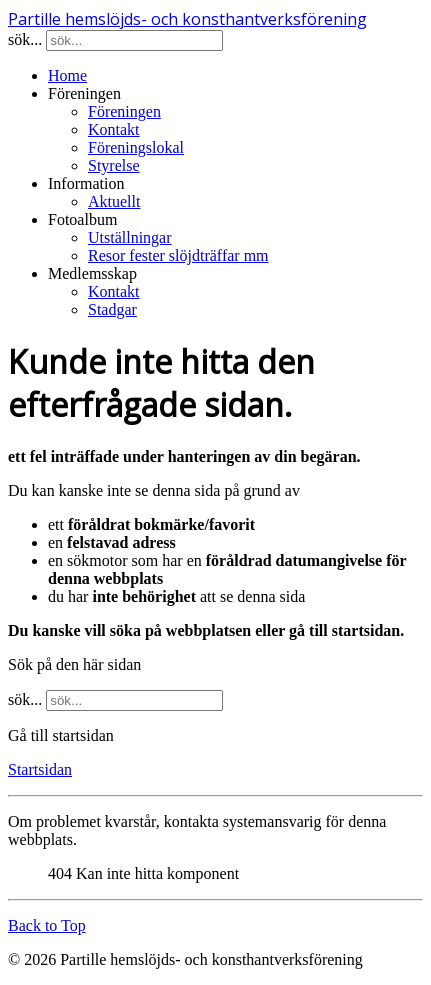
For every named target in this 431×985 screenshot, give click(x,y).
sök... (25, 39)
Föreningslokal (136, 147)
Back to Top (47, 925)
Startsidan (40, 769)
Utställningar (130, 237)
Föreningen (124, 111)
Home (67, 75)
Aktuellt (114, 201)
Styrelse (114, 165)
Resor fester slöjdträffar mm (178, 255)
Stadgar (112, 309)
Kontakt (114, 129)
